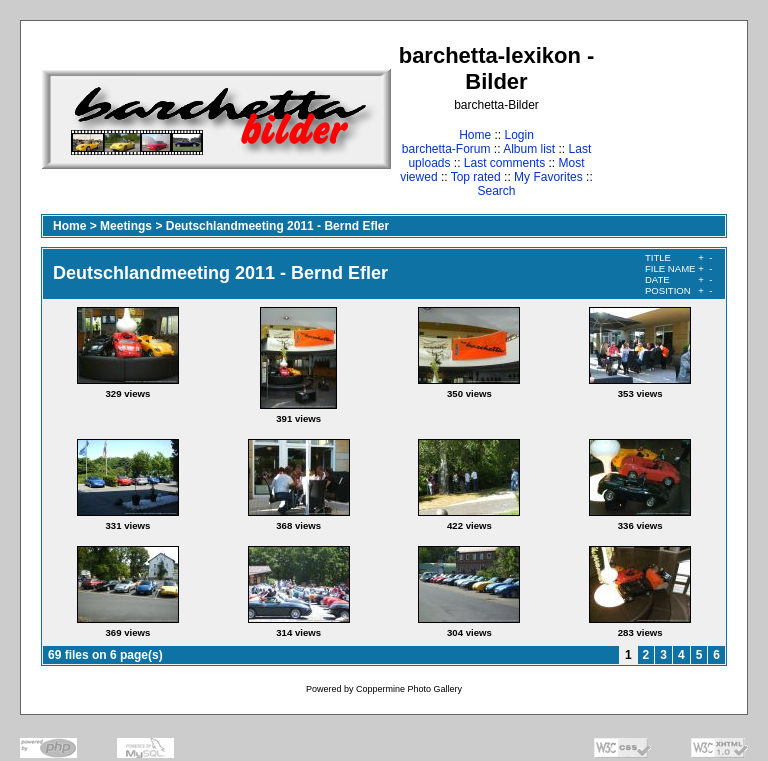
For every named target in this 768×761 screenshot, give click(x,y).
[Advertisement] (664, 119)
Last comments (504, 163)
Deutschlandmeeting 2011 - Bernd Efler (277, 226)
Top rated (476, 177)
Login (518, 135)
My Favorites (548, 177)
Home (475, 135)
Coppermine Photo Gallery (409, 689)
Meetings (126, 226)
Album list (529, 149)
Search (496, 191)
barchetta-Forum (446, 149)
